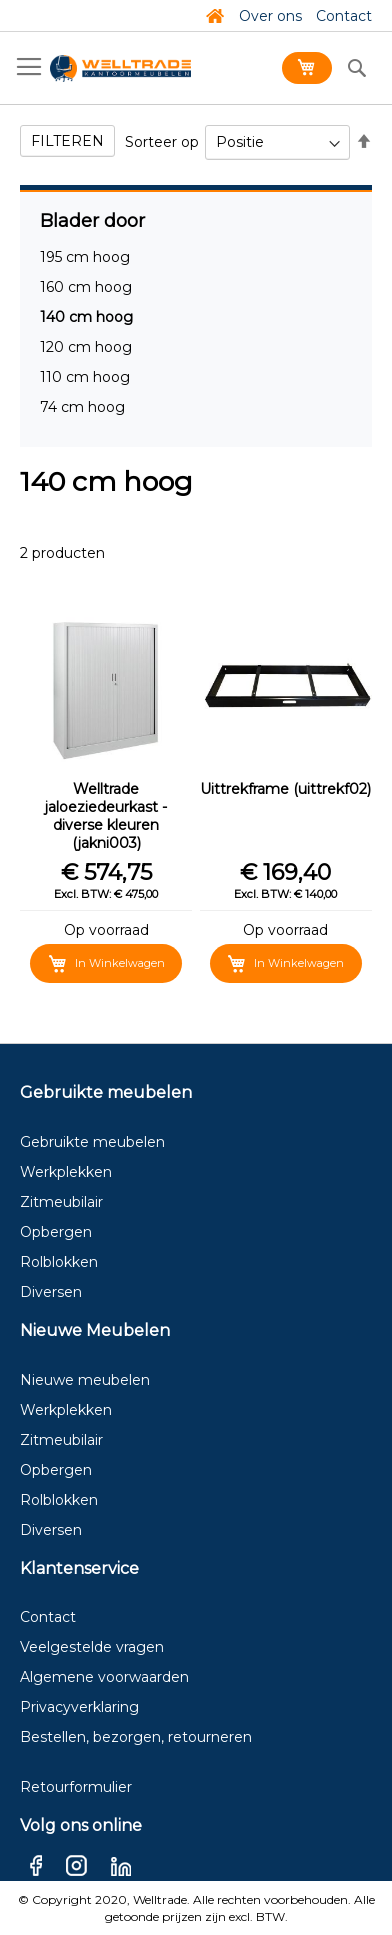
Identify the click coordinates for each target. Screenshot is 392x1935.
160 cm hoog (86, 287)
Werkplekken (66, 1172)
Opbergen (56, 1232)
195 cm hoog (85, 257)
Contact (344, 16)
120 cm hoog (86, 347)
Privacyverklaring (79, 1707)
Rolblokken (59, 1262)
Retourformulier (76, 1787)
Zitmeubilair (61, 1202)
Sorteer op (162, 142)
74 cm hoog (82, 407)
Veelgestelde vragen (92, 1647)
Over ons (270, 16)
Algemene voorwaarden (104, 1677)
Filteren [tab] (67, 141)
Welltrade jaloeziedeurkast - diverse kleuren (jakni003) (106, 816)
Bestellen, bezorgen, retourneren (136, 1737)
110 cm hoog (85, 377)
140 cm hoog (86, 317)
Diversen (51, 1292)
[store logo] (120, 68)
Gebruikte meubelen (92, 1142)
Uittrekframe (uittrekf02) (285, 789)
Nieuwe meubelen (85, 1380)
